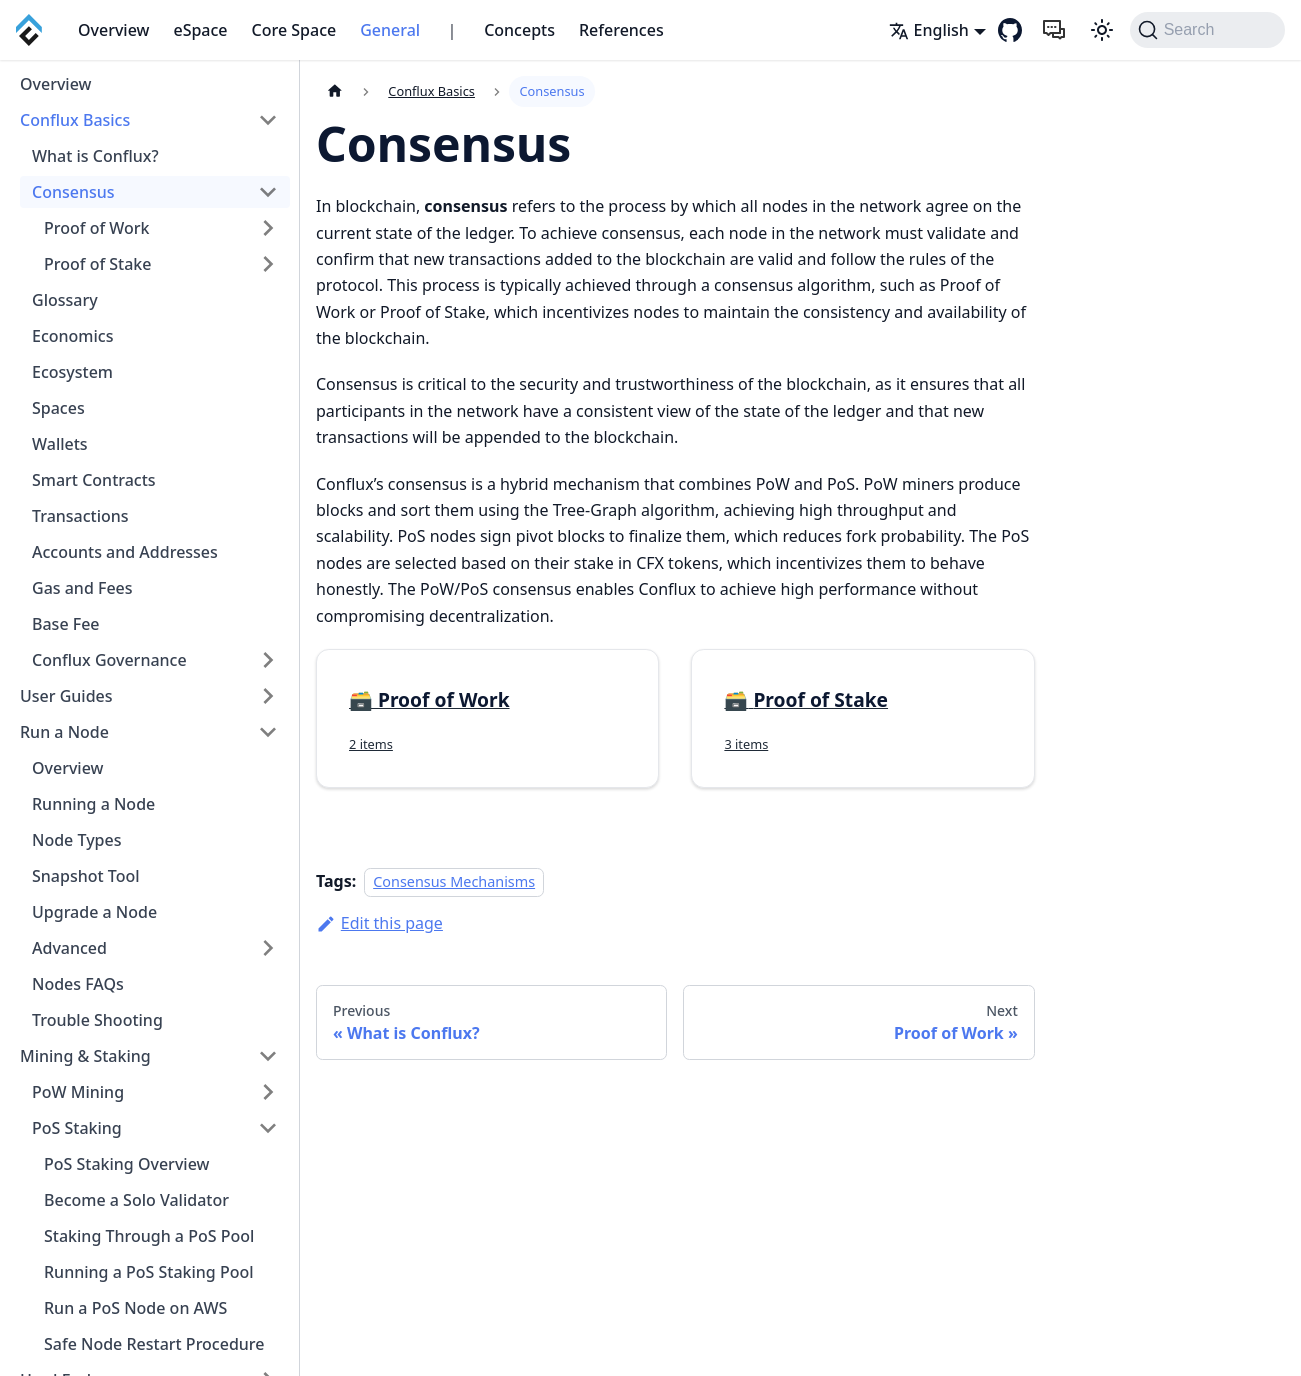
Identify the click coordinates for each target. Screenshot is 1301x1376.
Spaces (58, 408)
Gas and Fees (82, 588)
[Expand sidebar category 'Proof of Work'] (268, 228)
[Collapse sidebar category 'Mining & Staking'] (268, 1056)
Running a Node (93, 804)
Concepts (519, 30)
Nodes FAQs (78, 984)
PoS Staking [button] (77, 1128)
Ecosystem (72, 372)
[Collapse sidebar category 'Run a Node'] (268, 732)
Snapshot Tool (86, 876)
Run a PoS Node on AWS (135, 1308)
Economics (72, 336)
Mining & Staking (85, 1056)
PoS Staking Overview (126, 1164)
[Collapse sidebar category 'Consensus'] (268, 192)
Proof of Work (97, 228)
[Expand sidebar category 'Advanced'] (268, 948)
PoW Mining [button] (78, 1092)
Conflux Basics (75, 120)
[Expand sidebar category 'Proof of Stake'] (268, 264)
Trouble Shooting (97, 1020)
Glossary (65, 300)
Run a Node (64, 732)
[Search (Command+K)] (1207, 30)
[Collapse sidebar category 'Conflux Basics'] (268, 120)
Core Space (294, 30)
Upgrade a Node (94, 912)
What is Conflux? (95, 156)
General (390, 30)
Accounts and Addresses (125, 552)
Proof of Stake (98, 264)
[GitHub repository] (1010, 30)
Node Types (76, 840)
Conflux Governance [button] (109, 660)
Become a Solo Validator (136, 1200)
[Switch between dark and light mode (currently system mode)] (1102, 30)
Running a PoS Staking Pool (149, 1272)
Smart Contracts (94, 480)
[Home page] (335, 91)
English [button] (929, 30)
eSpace (200, 30)
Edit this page (379, 923)
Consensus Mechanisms (454, 881)
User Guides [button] (66, 696)
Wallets (60, 444)
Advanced (69, 948)
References (621, 30)
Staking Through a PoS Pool (149, 1236)
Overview (113, 30)
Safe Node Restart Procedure (154, 1344)
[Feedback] (1054, 30)
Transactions (80, 516)
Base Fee (66, 624)
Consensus (73, 192)
